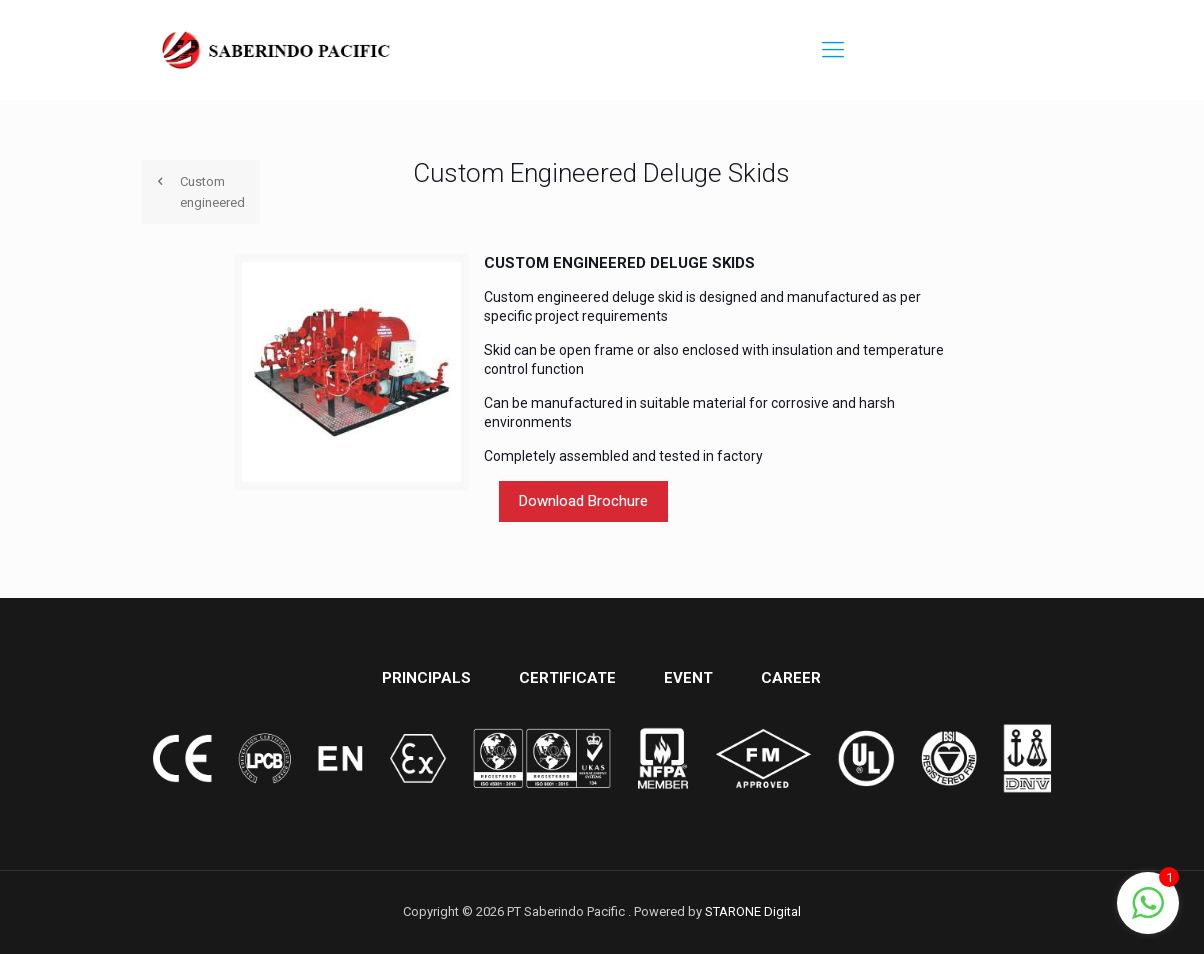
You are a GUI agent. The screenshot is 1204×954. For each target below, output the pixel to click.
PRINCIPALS (426, 678)
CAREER (791, 678)
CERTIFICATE (567, 678)
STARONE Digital (753, 911)
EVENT (688, 678)
